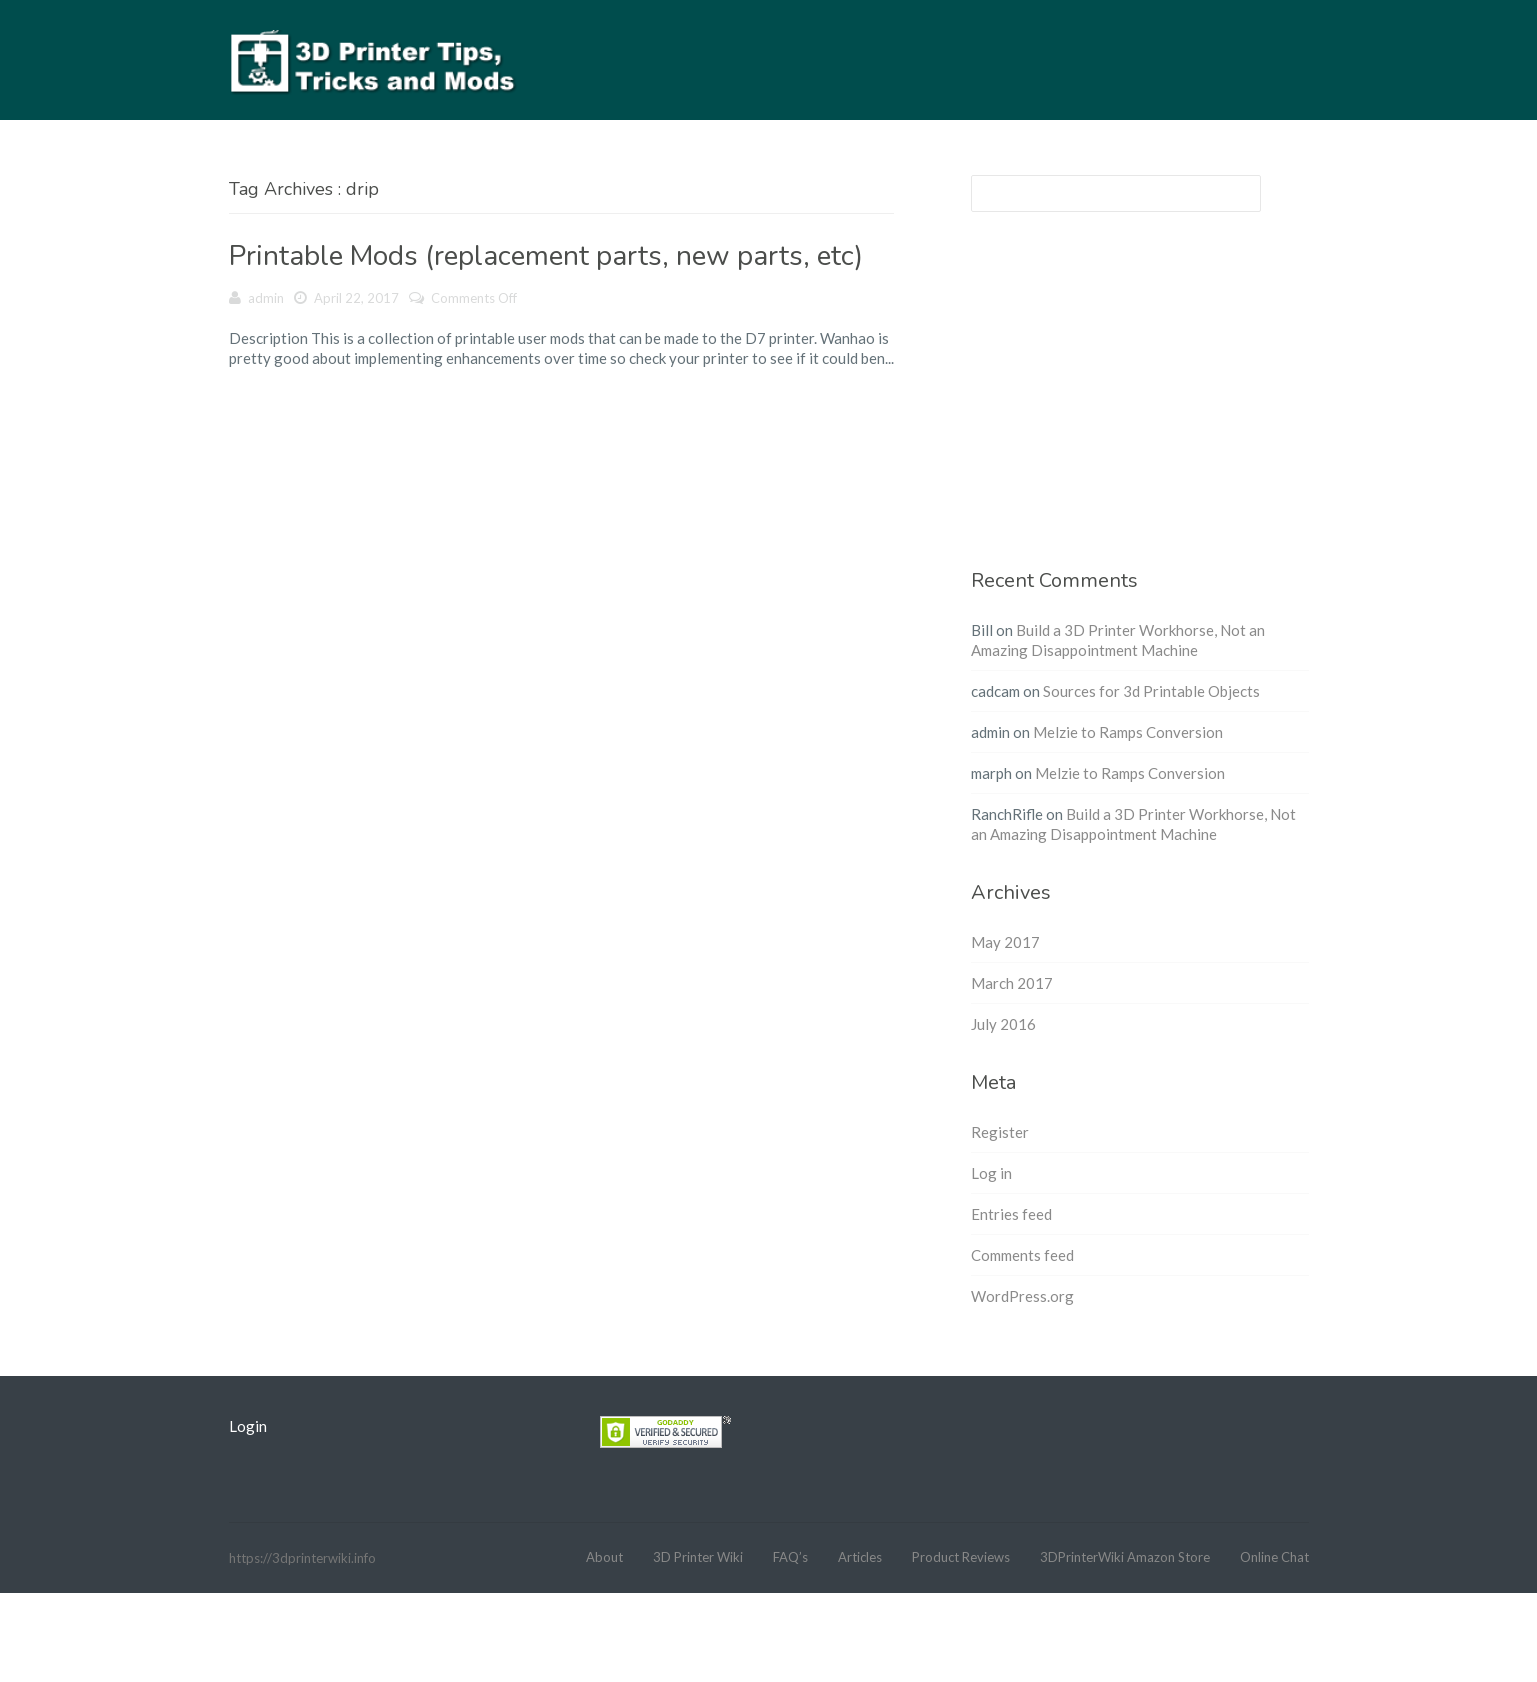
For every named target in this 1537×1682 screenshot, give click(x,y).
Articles (860, 1557)
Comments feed (1022, 1255)
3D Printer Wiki (698, 1557)
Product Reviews (961, 1557)
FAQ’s (790, 1557)
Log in (991, 1173)
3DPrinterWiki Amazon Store (1125, 1557)
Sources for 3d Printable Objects (1151, 691)
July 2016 (1003, 1024)
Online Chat (1274, 1557)
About (604, 1557)
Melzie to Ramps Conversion (1128, 732)
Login (248, 1426)
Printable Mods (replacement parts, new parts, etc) (546, 256)
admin (266, 298)
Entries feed (1011, 1214)
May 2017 (1005, 942)
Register (1000, 1132)
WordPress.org (1022, 1296)
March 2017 (1012, 983)
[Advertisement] (1140, 402)
